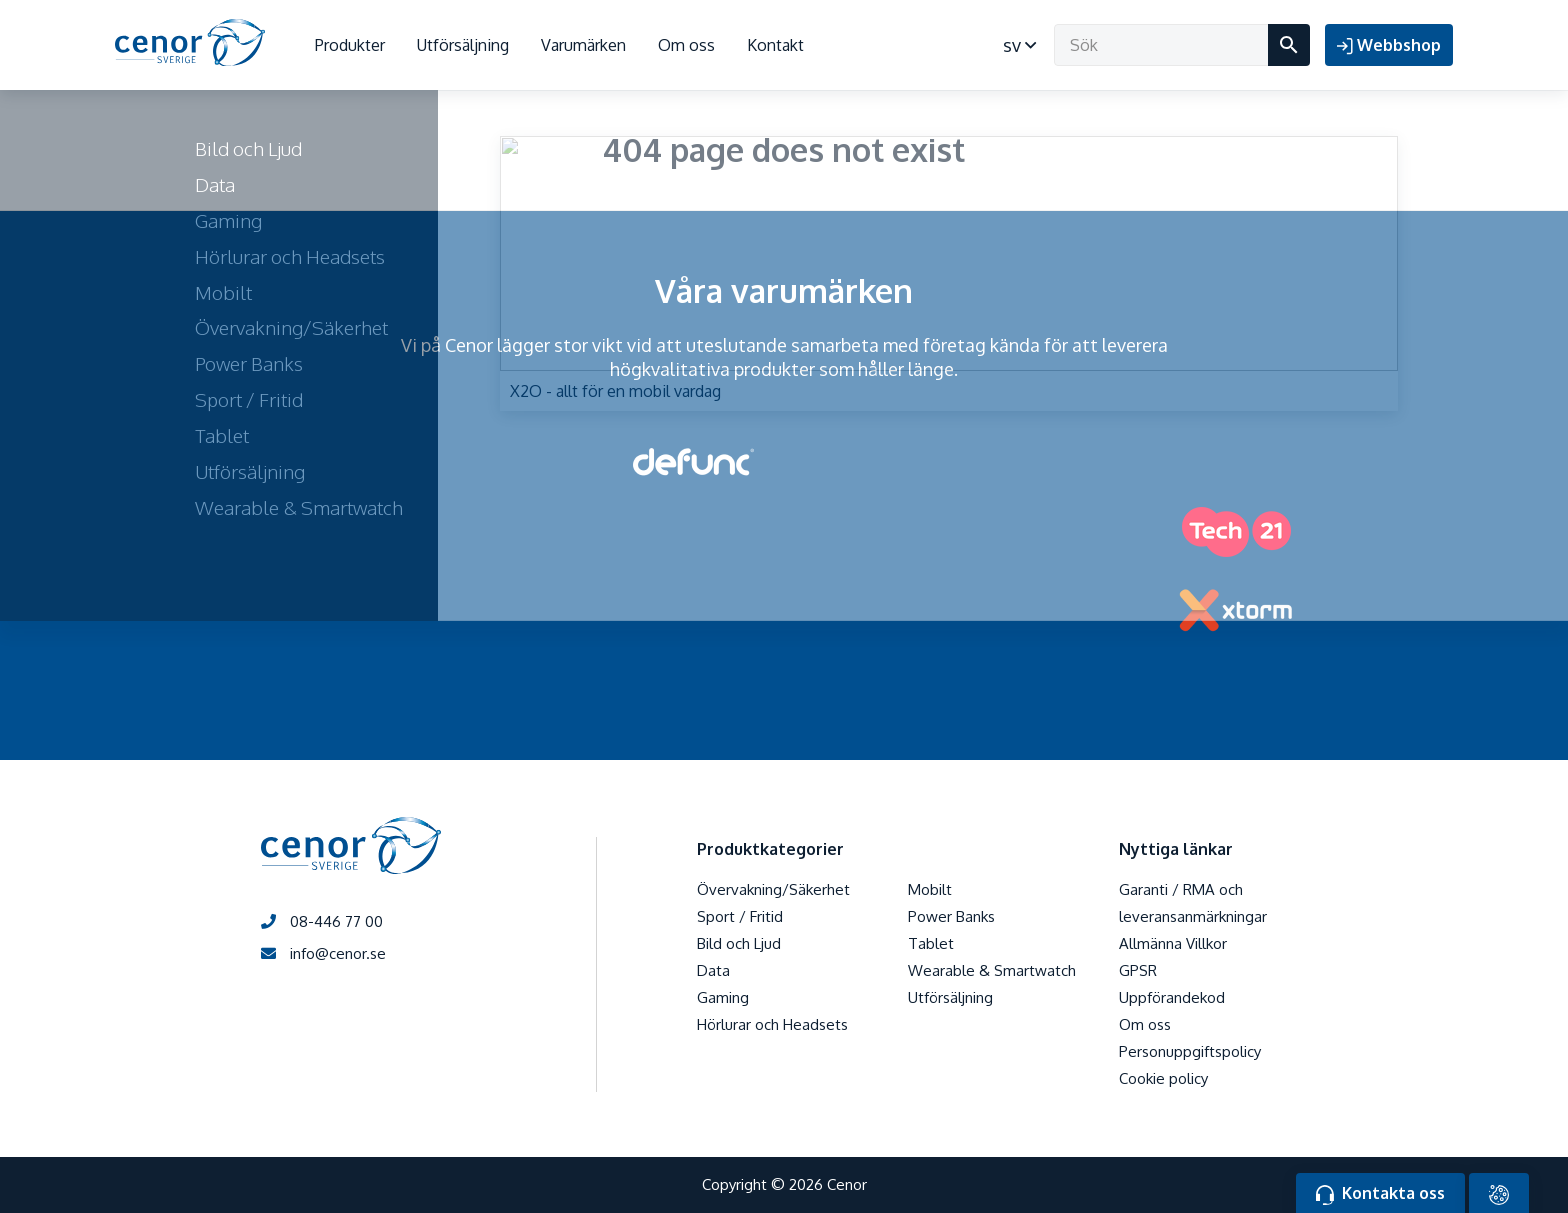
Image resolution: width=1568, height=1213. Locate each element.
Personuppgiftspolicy (1190, 1051)
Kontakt (775, 45)
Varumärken (583, 45)
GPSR (1138, 970)
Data (713, 970)
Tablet (931, 943)
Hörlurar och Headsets (772, 1024)
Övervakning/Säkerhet (773, 889)
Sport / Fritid (740, 916)
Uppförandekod (1172, 997)
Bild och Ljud (739, 943)
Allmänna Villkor (1173, 943)
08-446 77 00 (322, 921)
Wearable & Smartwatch (992, 970)
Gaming (723, 997)
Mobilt (930, 889)
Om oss (686, 45)
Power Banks (951, 916)
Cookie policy (1163, 1078)
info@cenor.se (323, 953)
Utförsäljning (463, 45)
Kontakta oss (1380, 1194)
